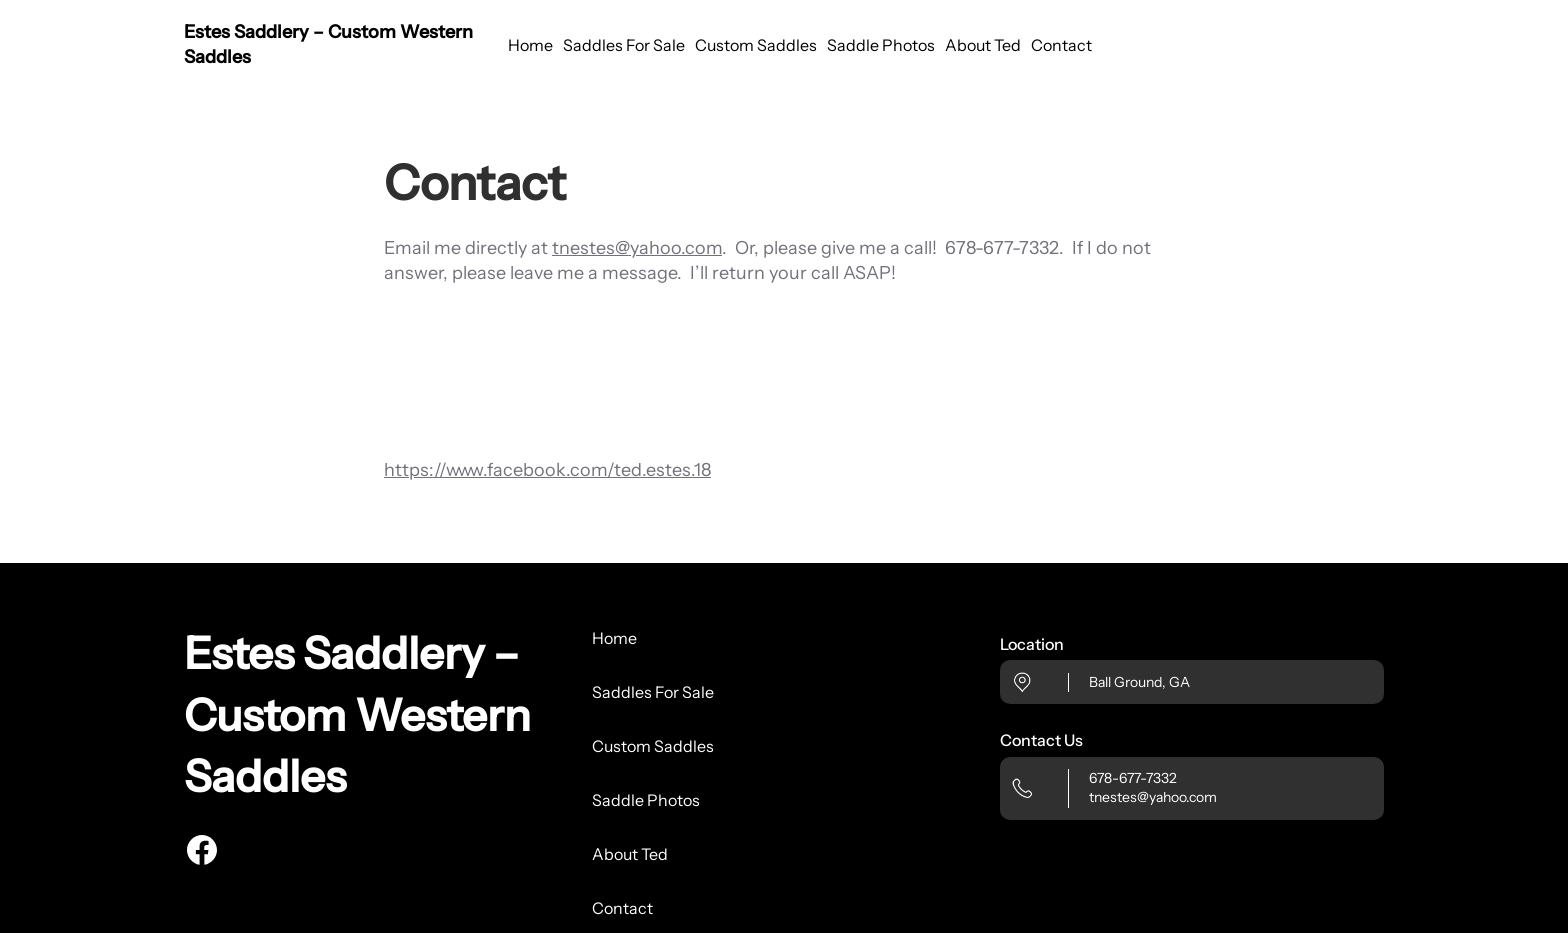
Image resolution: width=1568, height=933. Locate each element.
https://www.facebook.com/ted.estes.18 (547, 470)
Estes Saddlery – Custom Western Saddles (357, 714)
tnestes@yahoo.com (637, 248)
